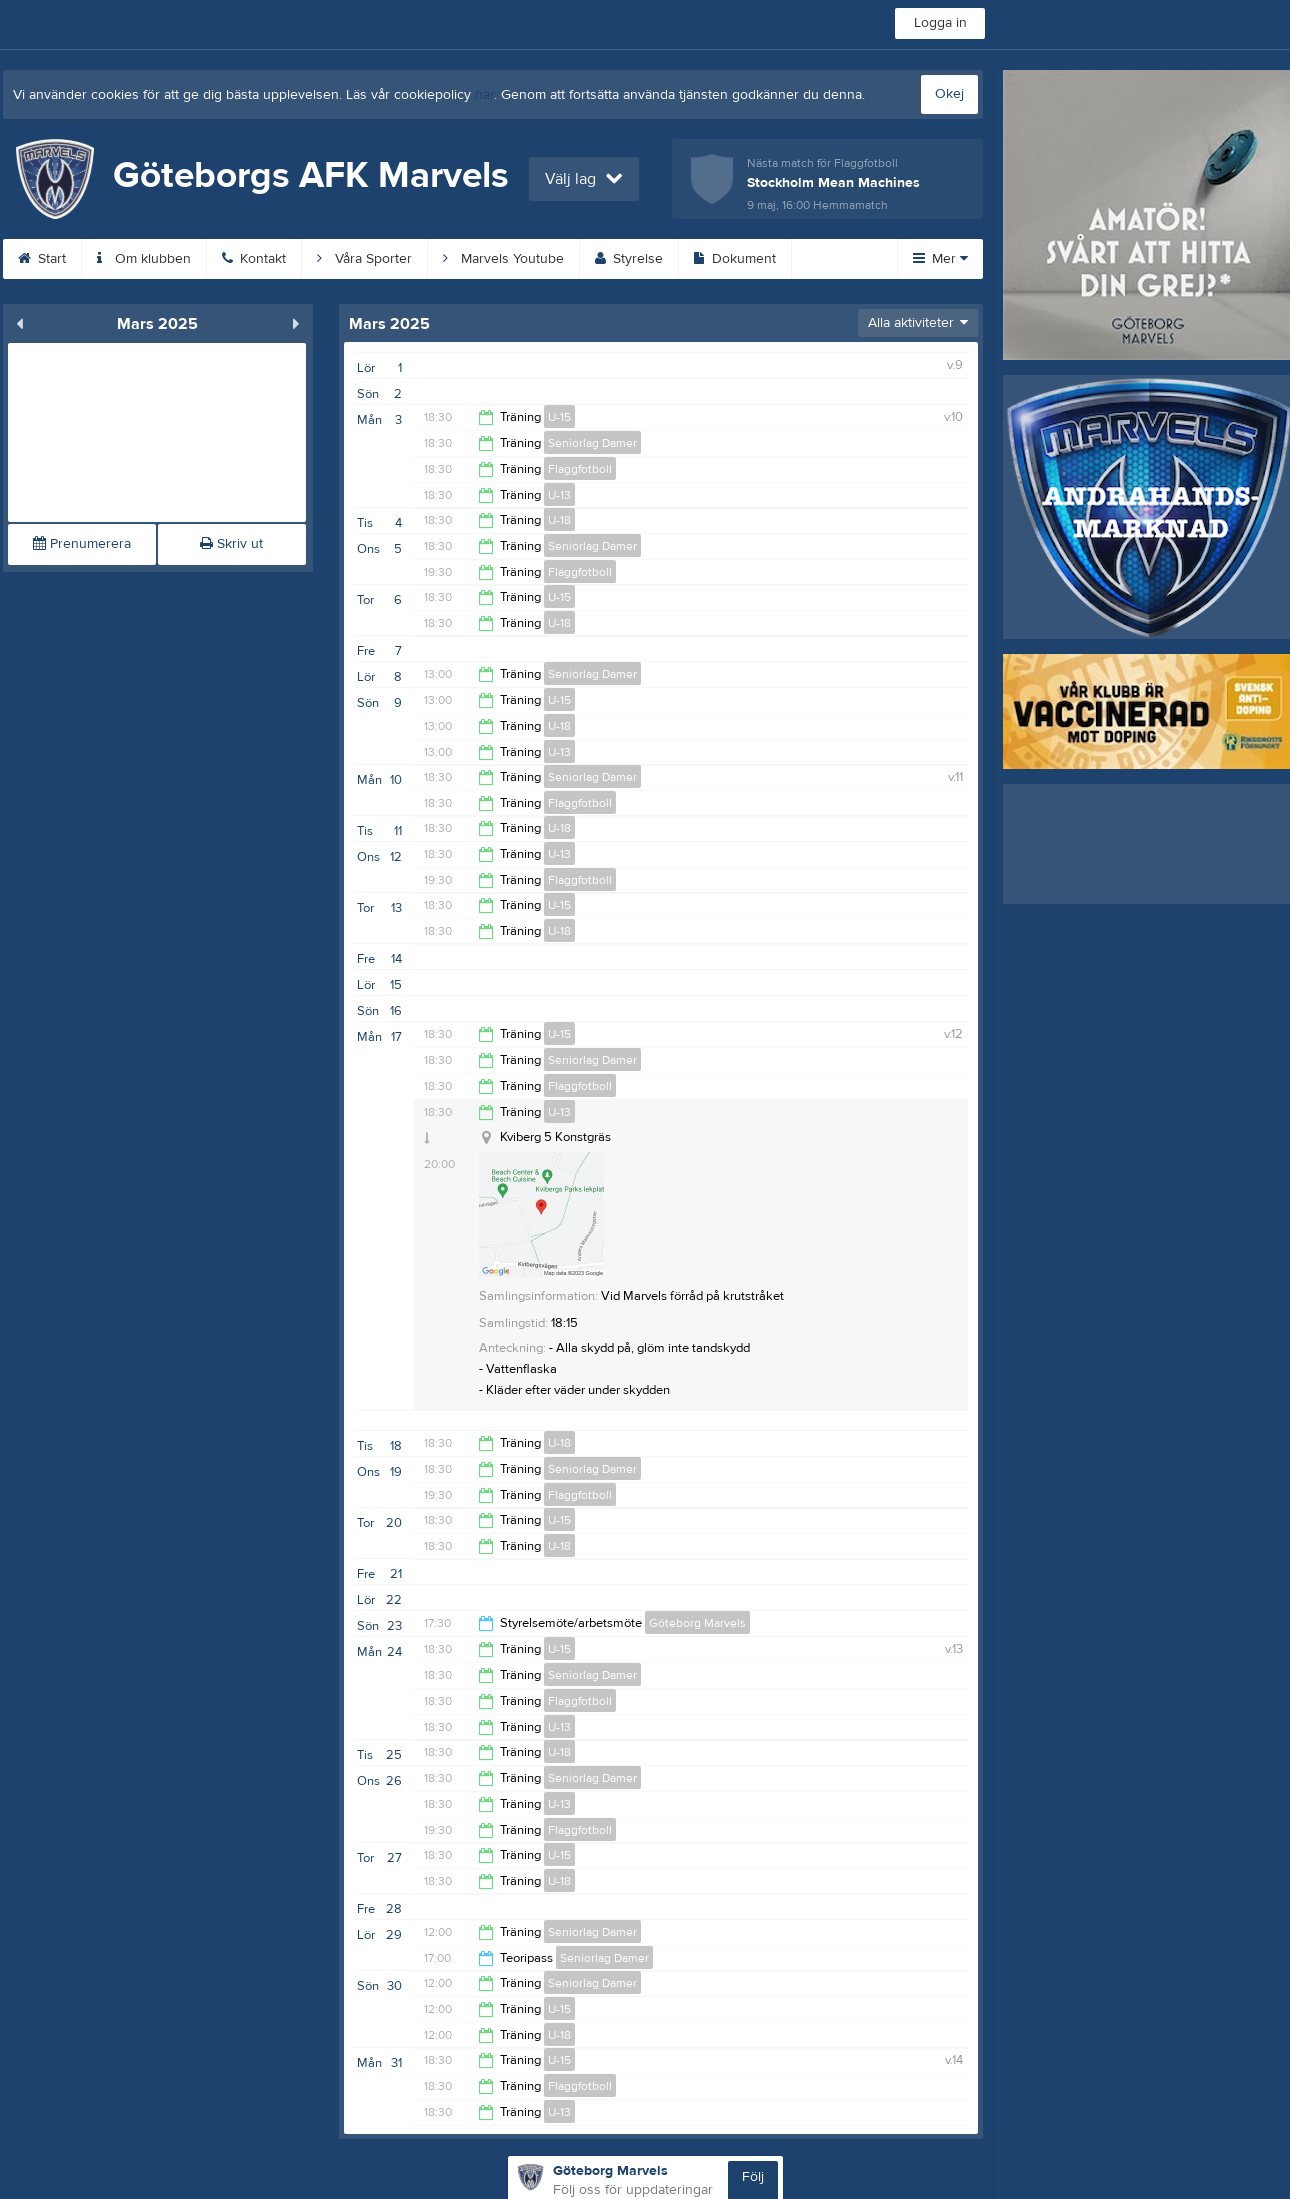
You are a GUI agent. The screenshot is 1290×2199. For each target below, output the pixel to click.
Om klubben (144, 259)
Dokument (735, 259)
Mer (940, 259)
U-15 (559, 417)
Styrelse (629, 259)
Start (42, 259)
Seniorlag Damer (592, 443)
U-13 (559, 495)
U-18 (559, 520)
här (484, 95)
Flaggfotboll (580, 469)
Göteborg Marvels (697, 1623)
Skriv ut (231, 544)
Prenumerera (82, 544)
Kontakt (254, 259)
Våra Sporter (364, 259)
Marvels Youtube (503, 259)
